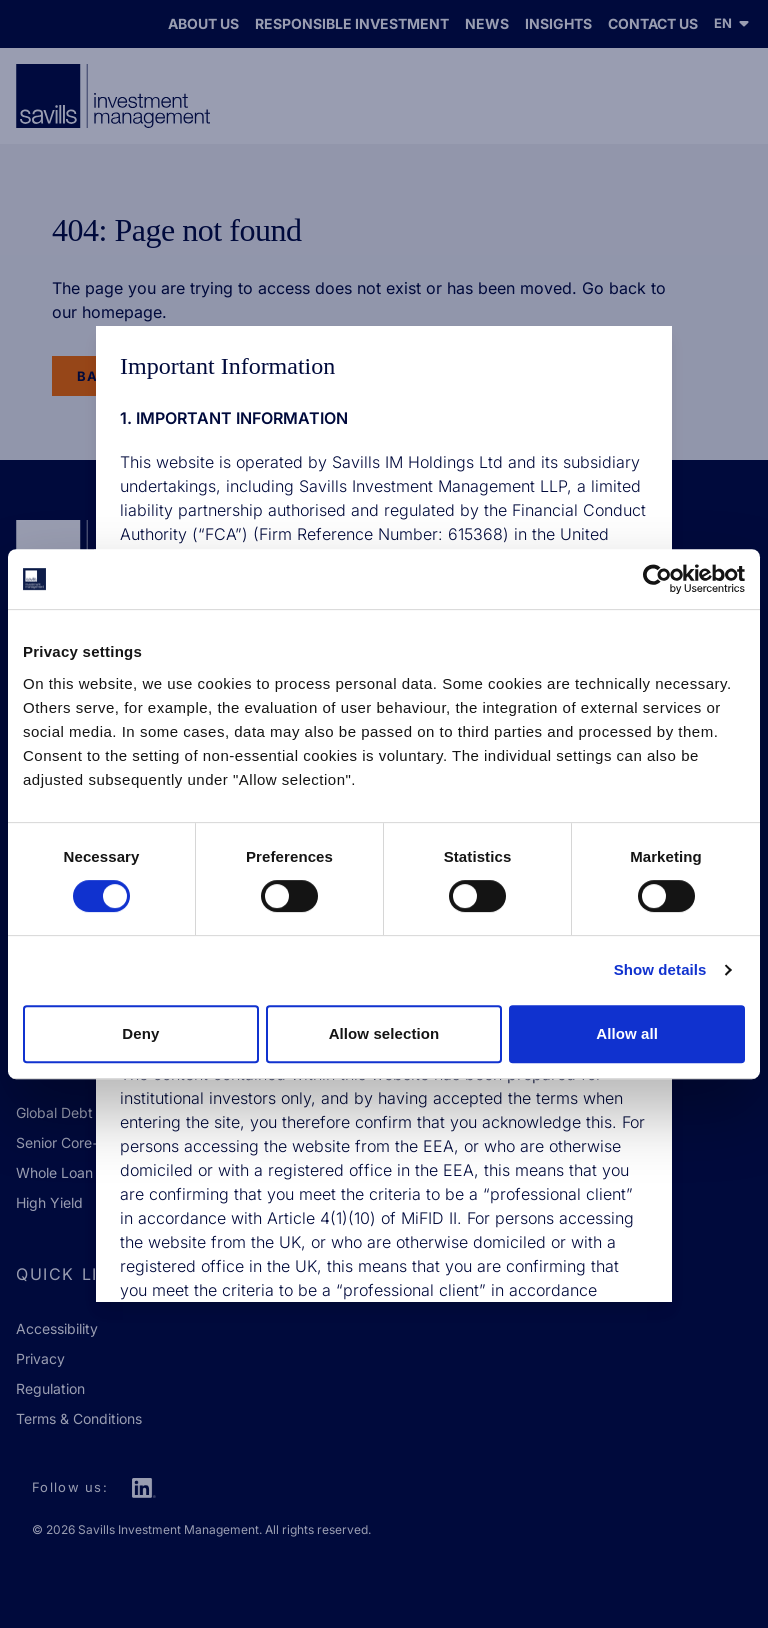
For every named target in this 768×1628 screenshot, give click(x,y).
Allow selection (384, 1033)
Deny (140, 1033)
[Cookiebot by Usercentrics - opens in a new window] (657, 579)
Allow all (627, 1033)
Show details (660, 969)
